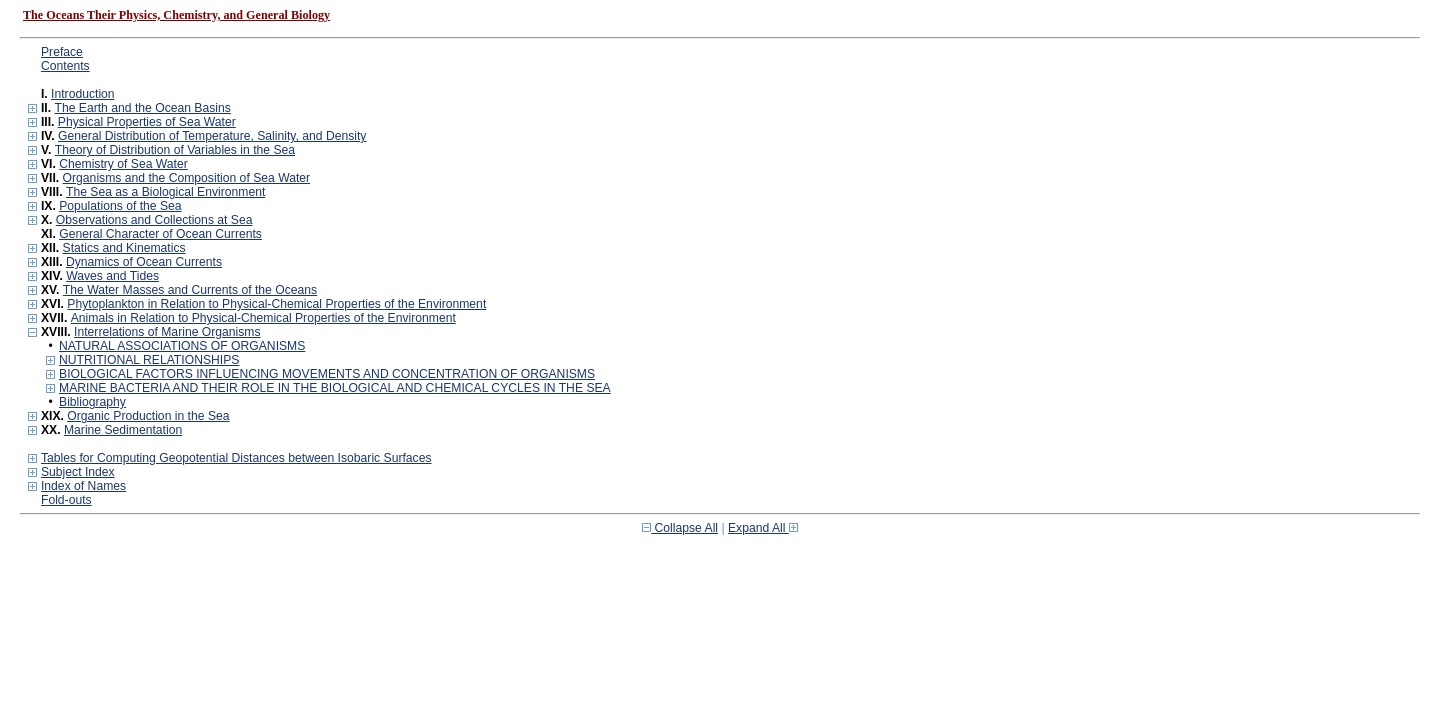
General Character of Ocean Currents (160, 234)
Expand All (763, 528)
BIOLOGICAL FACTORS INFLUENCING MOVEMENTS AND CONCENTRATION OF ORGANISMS (327, 374)
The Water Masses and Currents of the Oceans (190, 290)
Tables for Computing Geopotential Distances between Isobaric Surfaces (236, 458)
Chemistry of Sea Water (123, 164)
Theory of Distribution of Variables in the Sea (175, 150)
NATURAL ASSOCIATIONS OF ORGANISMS (182, 346)
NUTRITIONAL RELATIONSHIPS (149, 360)
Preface (62, 52)
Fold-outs (66, 500)
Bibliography (92, 402)
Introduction (83, 94)
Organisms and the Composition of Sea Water (187, 178)
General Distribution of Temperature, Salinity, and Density (212, 136)
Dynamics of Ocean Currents (144, 262)
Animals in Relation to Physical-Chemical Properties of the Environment (263, 318)
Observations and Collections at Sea (154, 220)
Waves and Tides (112, 276)
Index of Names (83, 486)
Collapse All (680, 528)
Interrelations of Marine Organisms (167, 332)
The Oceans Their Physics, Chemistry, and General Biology (176, 15)
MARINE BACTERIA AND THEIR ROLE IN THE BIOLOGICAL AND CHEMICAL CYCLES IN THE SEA (335, 388)
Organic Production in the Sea (148, 416)
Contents (65, 66)
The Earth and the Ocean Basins (142, 108)
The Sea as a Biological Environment (165, 192)
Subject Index (78, 472)
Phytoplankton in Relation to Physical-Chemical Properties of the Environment (276, 304)
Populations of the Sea (120, 206)
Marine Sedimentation (123, 430)
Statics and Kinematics (124, 248)
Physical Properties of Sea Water (147, 122)
